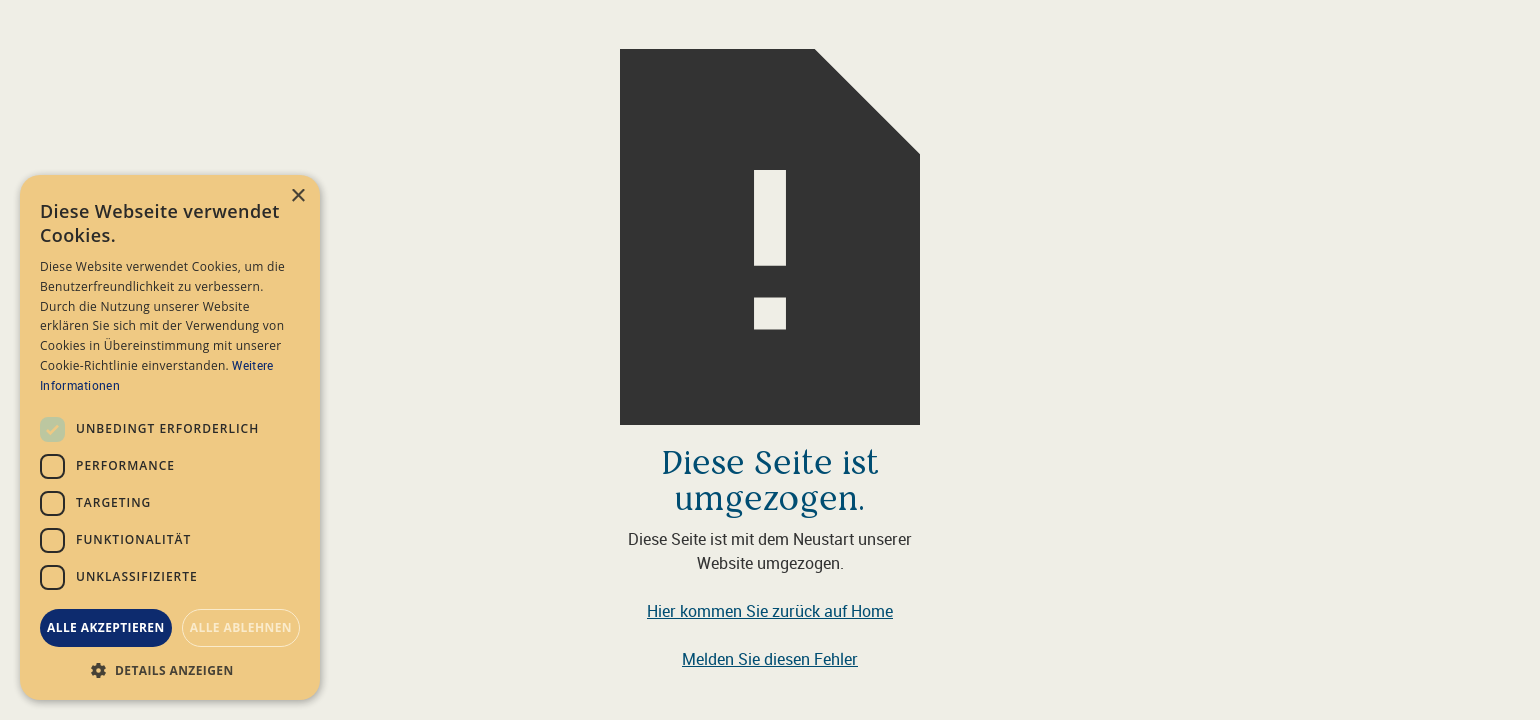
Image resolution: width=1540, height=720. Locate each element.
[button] (170, 670)
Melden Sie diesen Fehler (770, 659)
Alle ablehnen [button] (241, 627)
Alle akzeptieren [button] (106, 627)
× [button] (297, 196)
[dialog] (170, 437)
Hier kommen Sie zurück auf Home (770, 611)
